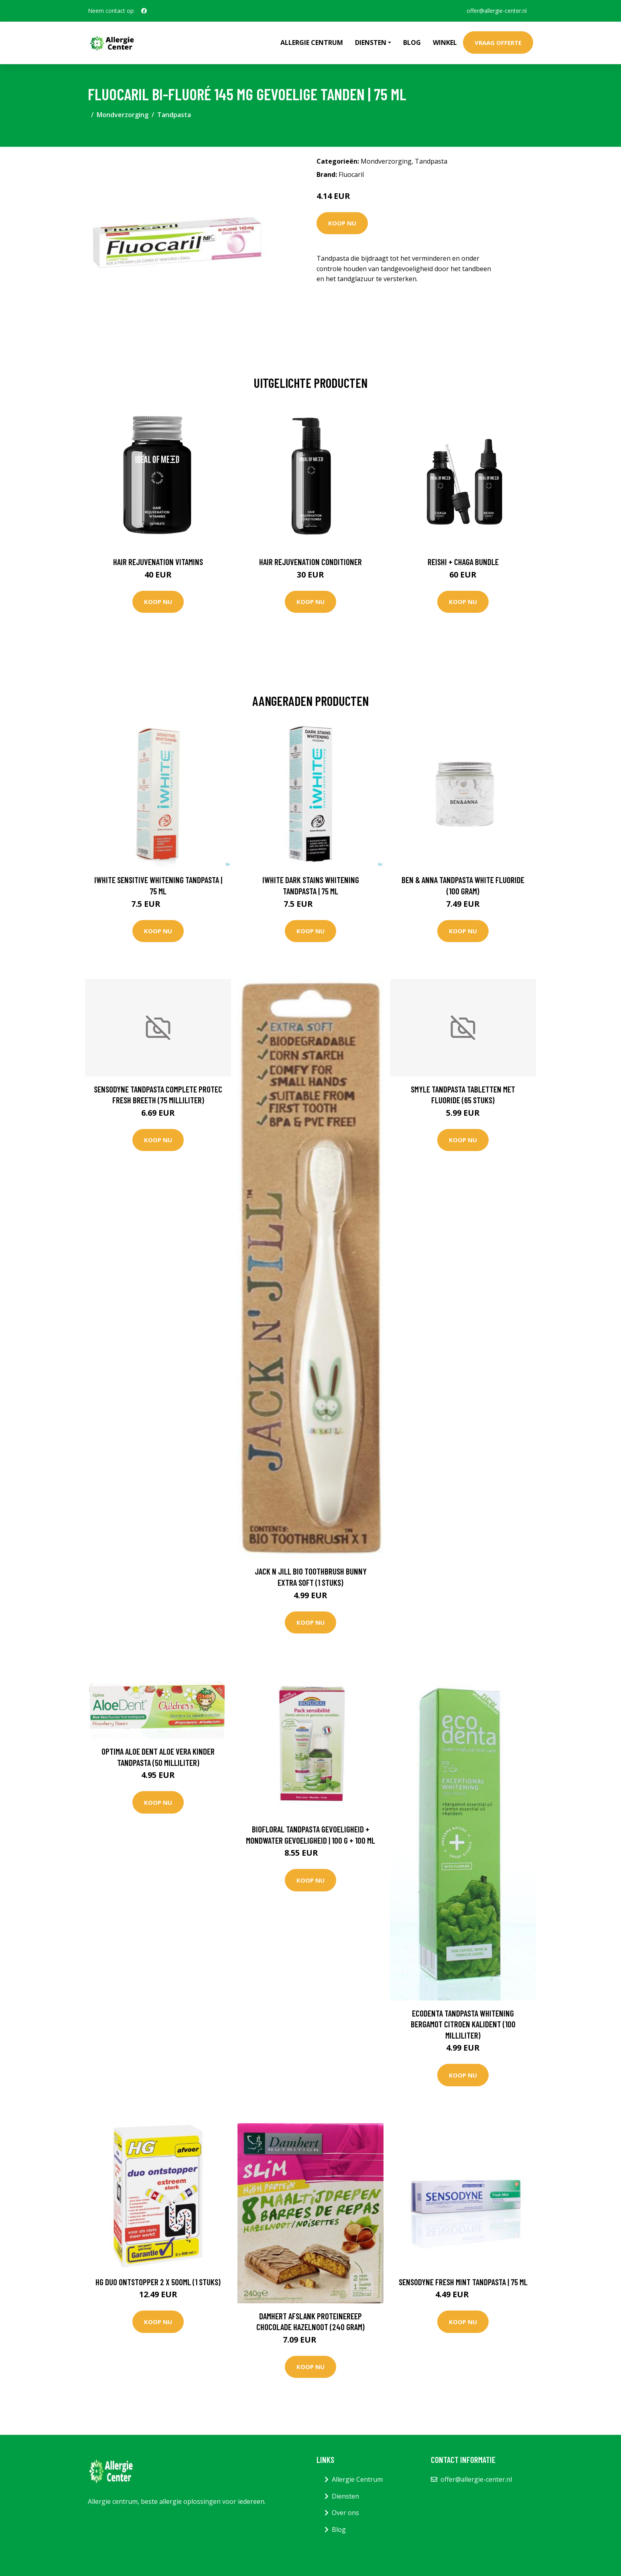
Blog (412, 42)
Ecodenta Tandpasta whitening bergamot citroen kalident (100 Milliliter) (463, 2024)
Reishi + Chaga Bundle (463, 562)
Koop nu (342, 223)
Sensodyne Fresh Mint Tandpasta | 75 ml (463, 2282)
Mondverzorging (122, 114)
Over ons (345, 2512)
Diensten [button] (370, 42)
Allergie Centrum (311, 42)
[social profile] (144, 10)
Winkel (445, 42)
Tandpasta (174, 114)
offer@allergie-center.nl (497, 10)
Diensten (345, 2496)
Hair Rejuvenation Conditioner (310, 562)
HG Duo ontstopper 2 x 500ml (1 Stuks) (158, 2282)
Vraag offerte (498, 43)
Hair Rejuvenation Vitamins (158, 562)
